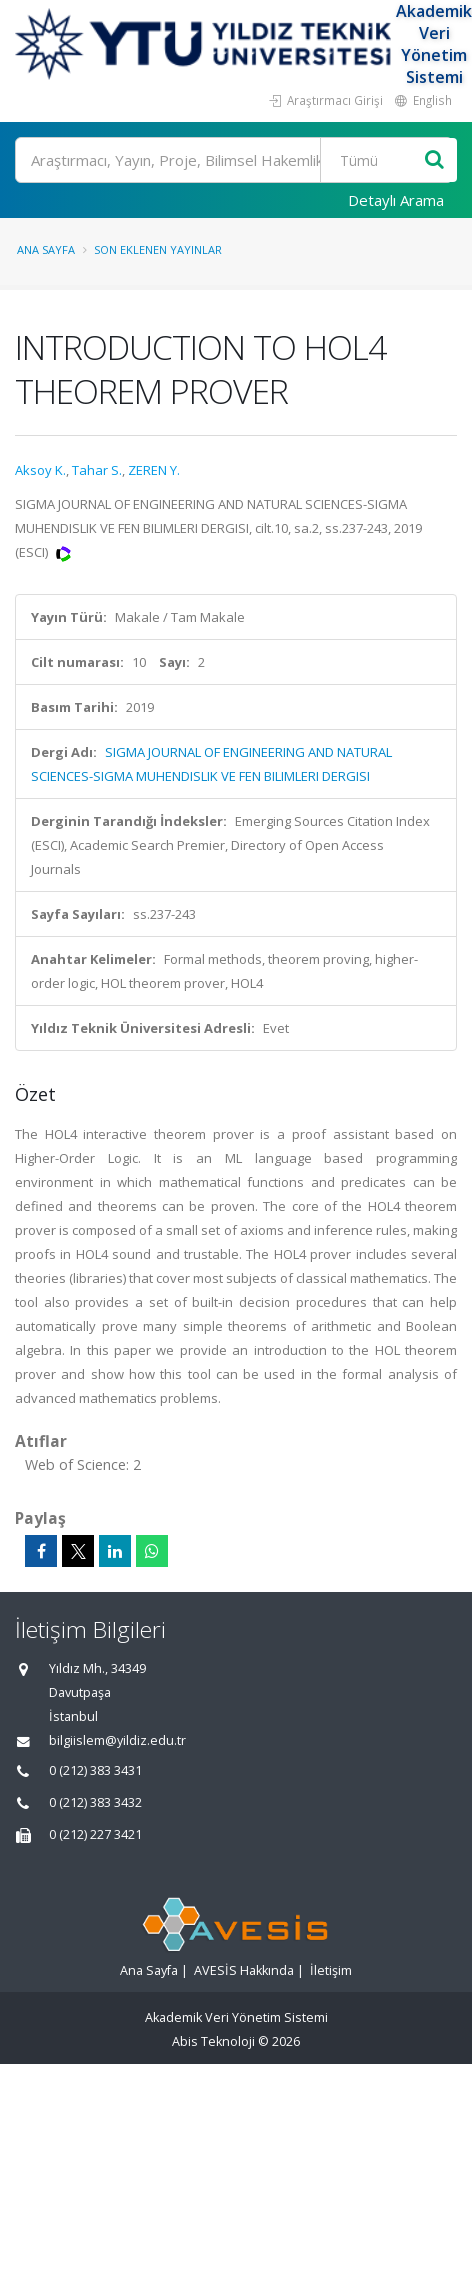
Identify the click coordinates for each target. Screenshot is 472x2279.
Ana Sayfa (46, 249)
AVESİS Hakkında (244, 1970)
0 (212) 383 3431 (95, 1770)
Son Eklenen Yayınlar (158, 249)
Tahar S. (97, 470)
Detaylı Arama (396, 200)
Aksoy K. (40, 470)
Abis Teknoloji (213, 2041)
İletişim (331, 1970)
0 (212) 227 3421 (95, 1834)
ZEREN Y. (154, 470)
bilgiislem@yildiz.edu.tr (117, 1740)
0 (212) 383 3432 (95, 1802)
